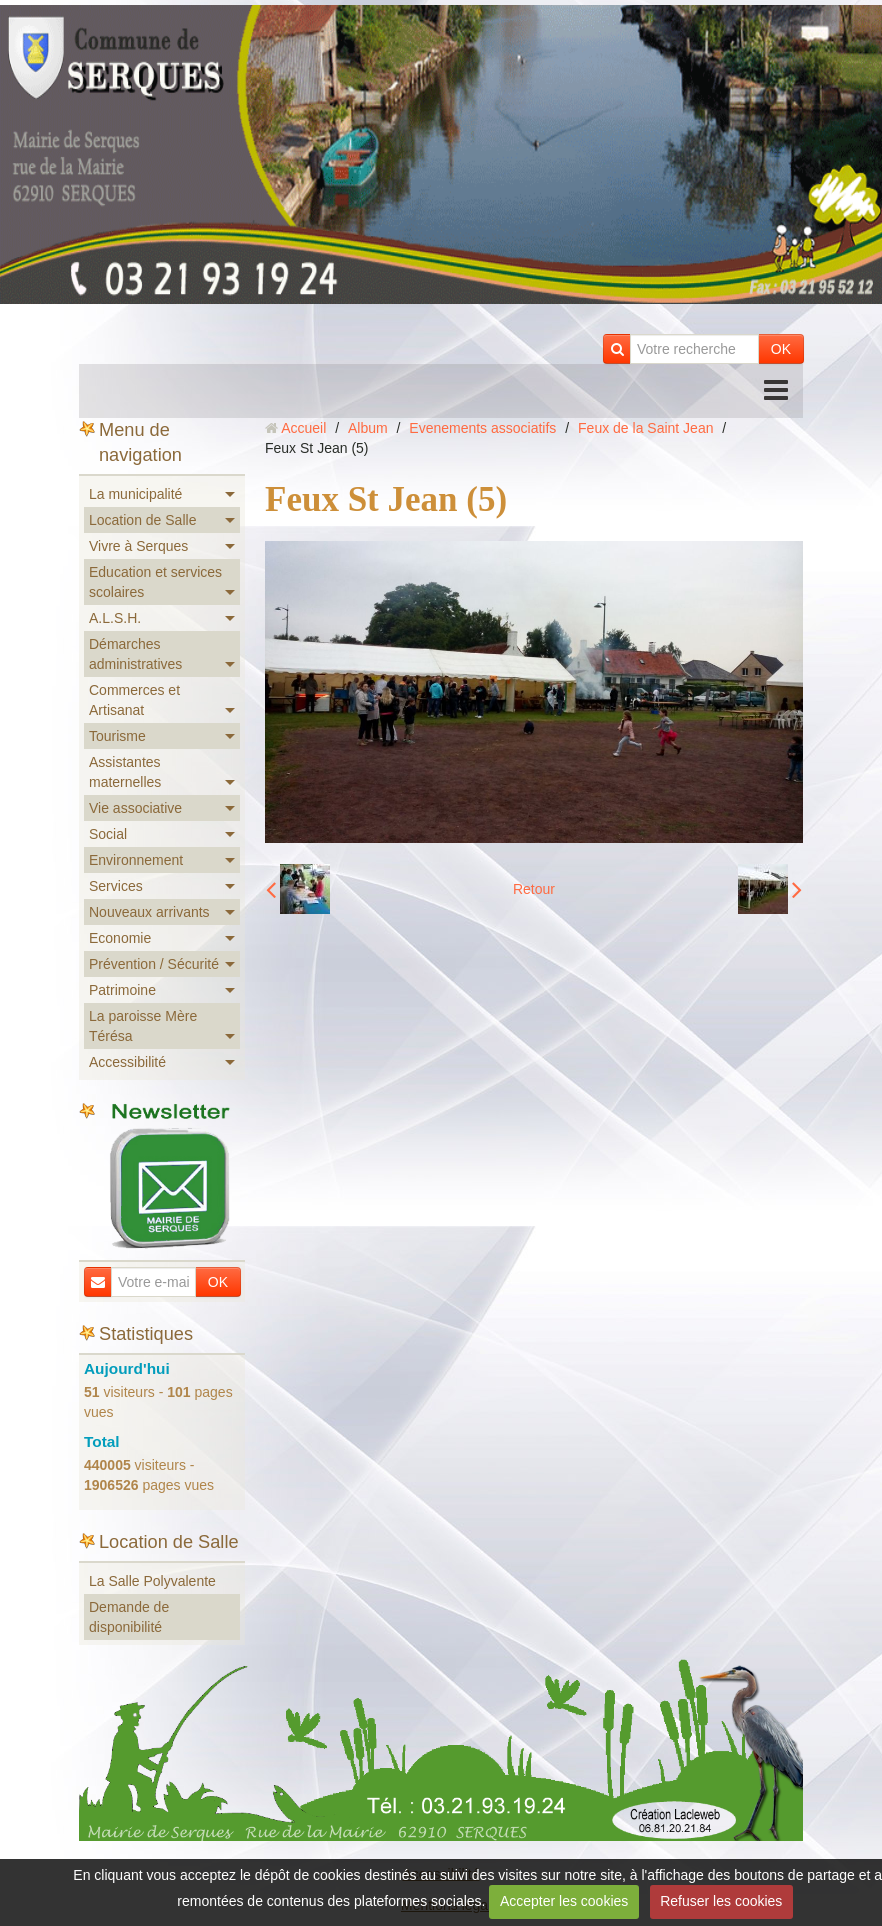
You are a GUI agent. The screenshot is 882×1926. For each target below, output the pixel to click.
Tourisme (117, 736)
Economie (120, 938)
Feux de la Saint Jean (645, 428)
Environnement (136, 860)
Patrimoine (122, 990)
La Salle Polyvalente (152, 1581)
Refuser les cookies (721, 1901)
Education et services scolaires (155, 582)
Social (108, 834)
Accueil (303, 428)
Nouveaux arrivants (149, 912)
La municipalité (135, 494)
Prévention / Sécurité (154, 964)
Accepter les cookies (564, 1901)
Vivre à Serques (138, 546)
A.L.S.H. (115, 618)
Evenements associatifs (482, 428)
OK (781, 349)
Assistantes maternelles (125, 772)
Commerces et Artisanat (134, 700)
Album (368, 428)
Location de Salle (142, 520)
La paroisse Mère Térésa (143, 1026)
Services (116, 886)
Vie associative (135, 808)
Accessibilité (127, 1062)
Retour (534, 889)
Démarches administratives (135, 654)
